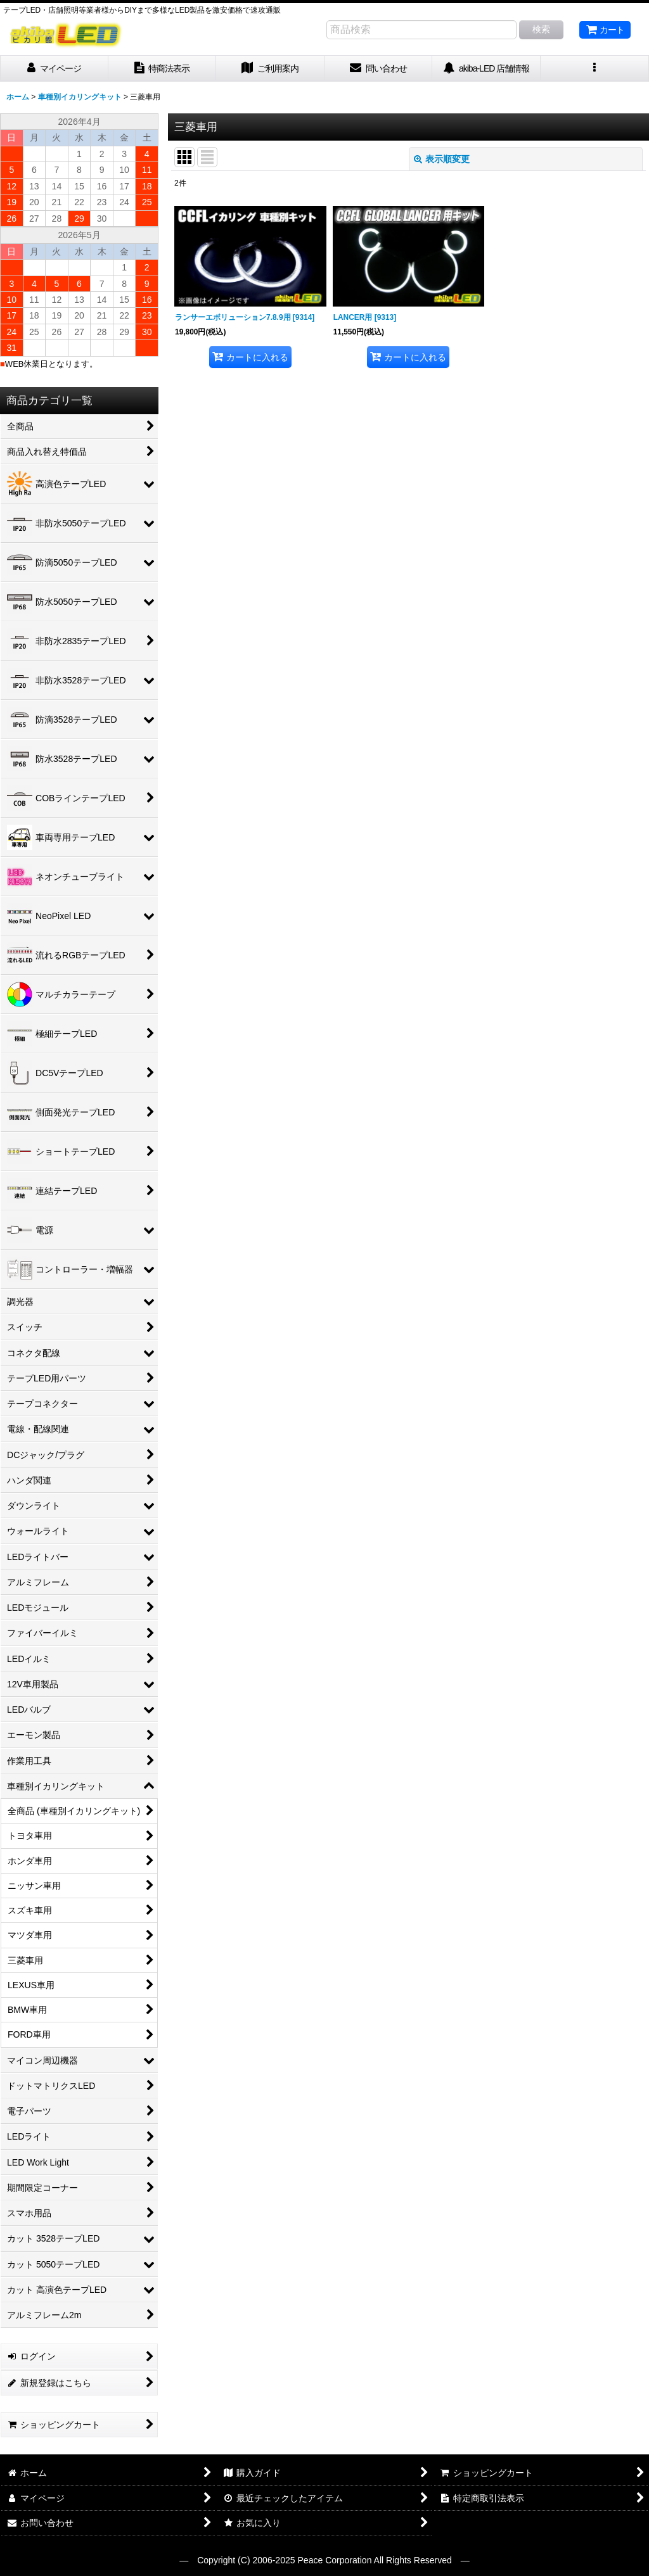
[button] (595, 69)
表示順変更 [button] (442, 159)
